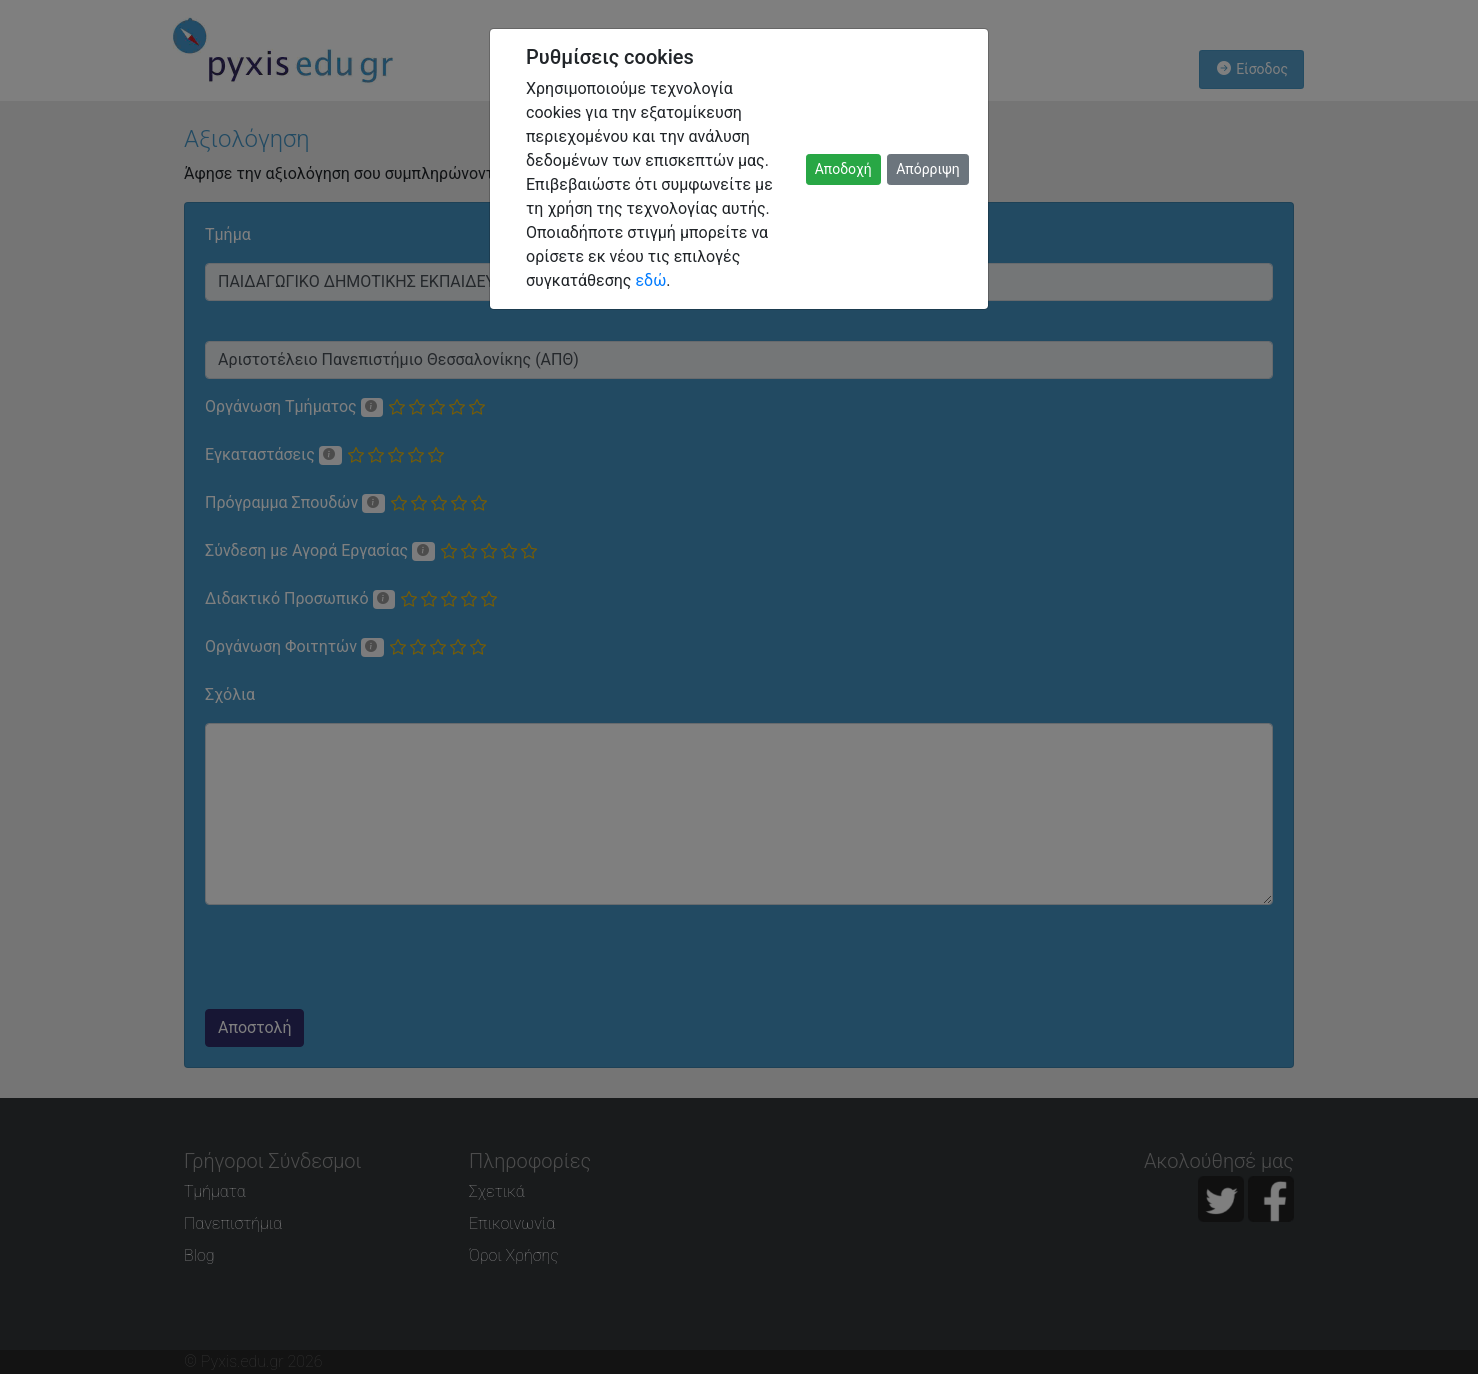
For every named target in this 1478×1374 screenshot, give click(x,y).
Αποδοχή (843, 169)
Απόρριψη (928, 169)
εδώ (650, 280)
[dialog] (739, 687)
